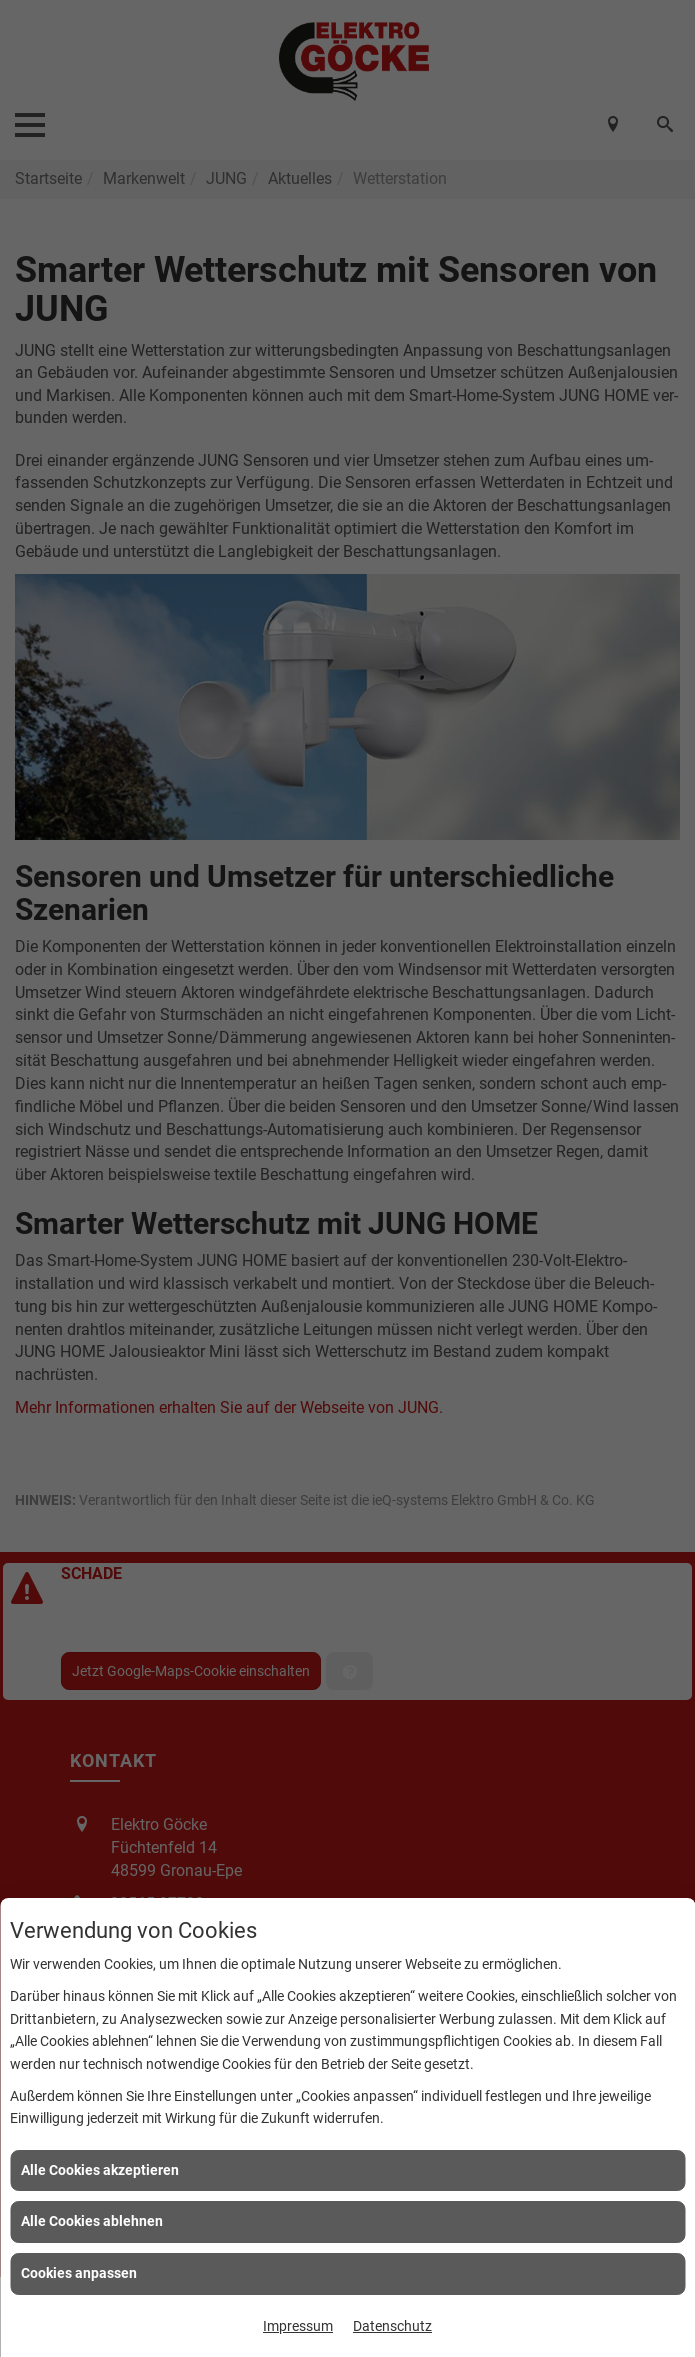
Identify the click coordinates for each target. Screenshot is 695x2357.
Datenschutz (392, 2326)
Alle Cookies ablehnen (92, 2221)
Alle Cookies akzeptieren (100, 2170)
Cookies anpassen (79, 2273)
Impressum (298, 2326)
